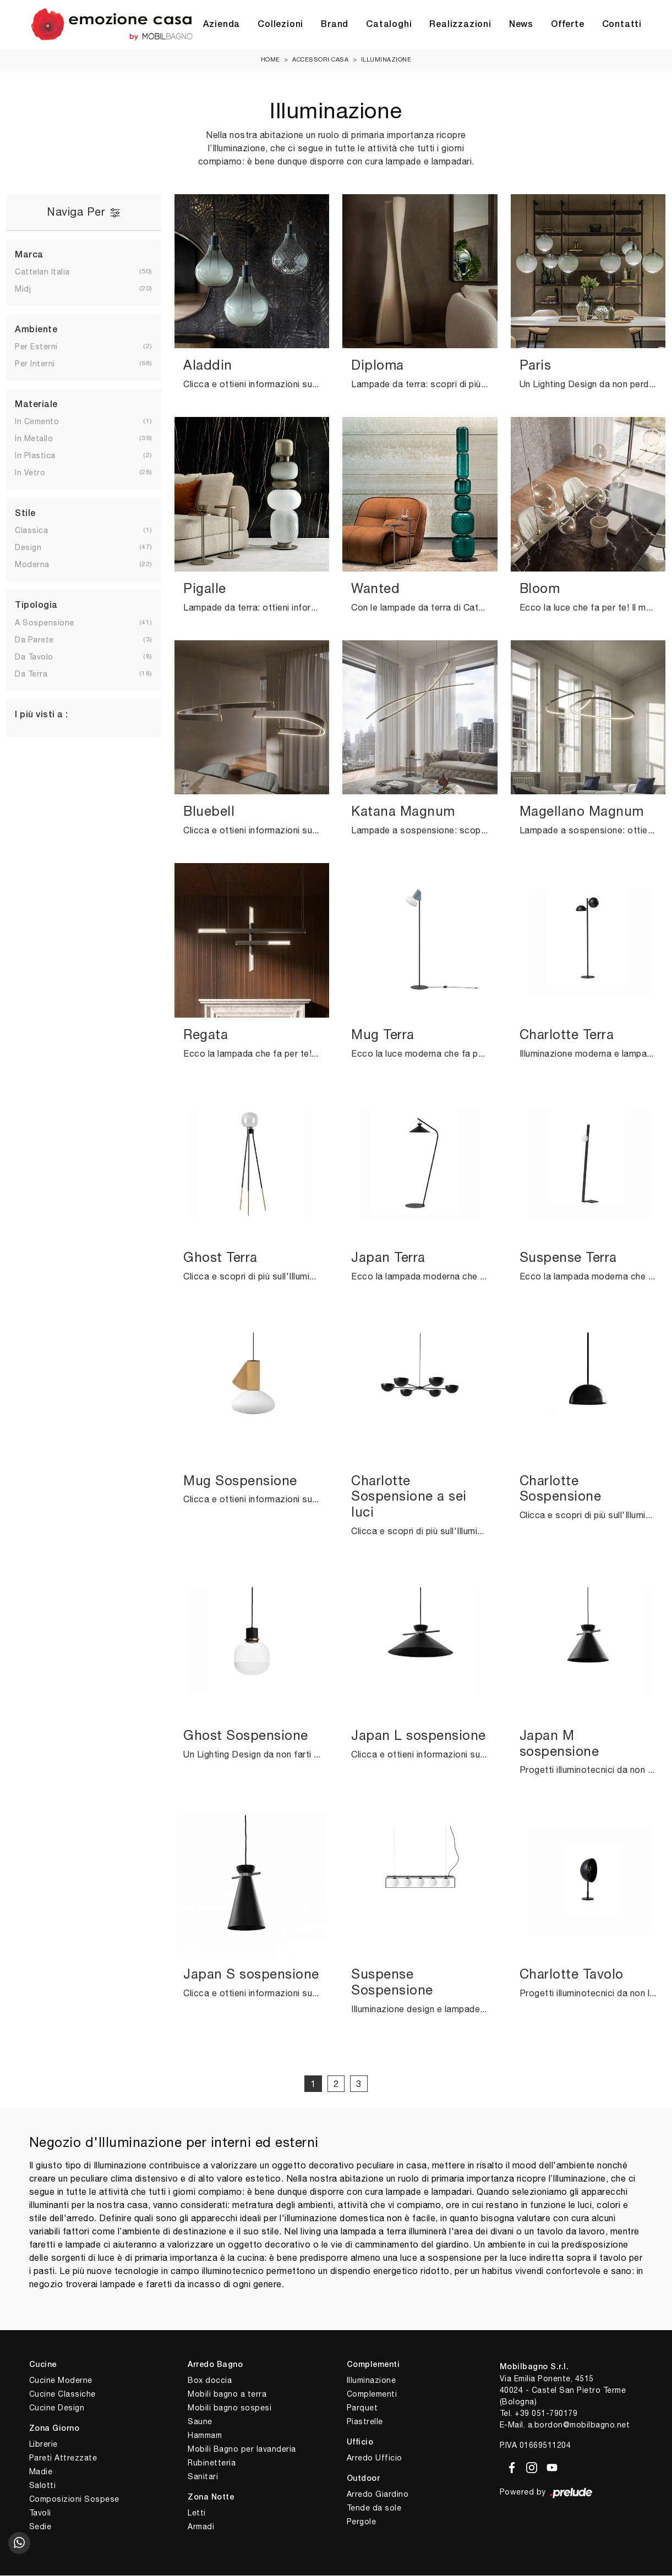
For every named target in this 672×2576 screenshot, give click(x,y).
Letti (197, 2513)
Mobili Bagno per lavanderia (242, 2449)
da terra (40, 673)
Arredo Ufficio (374, 2458)
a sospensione (53, 622)
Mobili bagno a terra (227, 2394)
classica (40, 530)
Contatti (622, 25)
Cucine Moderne (60, 2380)
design (37, 547)
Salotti (42, 2485)
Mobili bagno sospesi (229, 2408)
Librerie (43, 2444)
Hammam (205, 2435)
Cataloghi (389, 25)
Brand (334, 25)
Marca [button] (29, 255)
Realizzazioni (460, 25)
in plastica (44, 456)
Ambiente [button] (36, 330)
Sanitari (203, 2477)
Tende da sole (374, 2508)
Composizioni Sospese (74, 2499)
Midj (31, 289)
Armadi (201, 2527)
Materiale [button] (36, 405)
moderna (41, 565)
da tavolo (43, 656)
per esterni (45, 347)
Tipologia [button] (36, 606)
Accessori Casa (320, 60)
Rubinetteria (212, 2463)
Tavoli (40, 2513)
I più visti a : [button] (41, 715)
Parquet (362, 2408)
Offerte (567, 25)
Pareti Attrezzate (63, 2458)
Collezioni (280, 25)
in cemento (46, 422)
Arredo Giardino (378, 2494)
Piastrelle (365, 2422)
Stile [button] (25, 514)
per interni (44, 364)
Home (270, 60)
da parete (43, 639)
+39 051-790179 (546, 2413)
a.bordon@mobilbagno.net (579, 2425)
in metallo (42, 439)
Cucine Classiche (62, 2394)
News (521, 25)
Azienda (222, 25)
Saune (200, 2422)
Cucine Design (57, 2408)
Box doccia (210, 2380)
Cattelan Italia (51, 272)
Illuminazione (386, 60)
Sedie (40, 2527)
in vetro (39, 473)
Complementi (372, 2394)
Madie (41, 2472)
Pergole (361, 2522)
